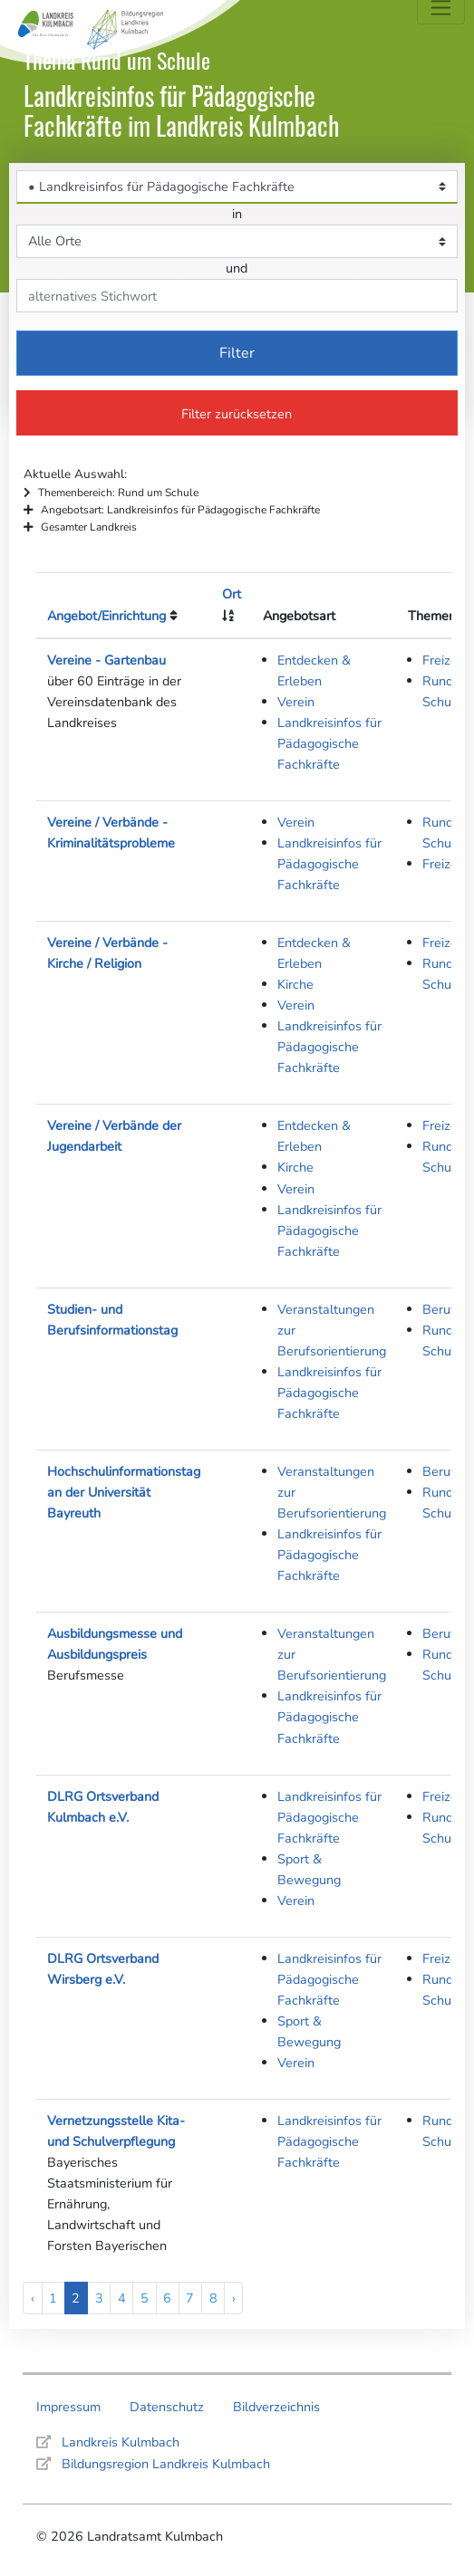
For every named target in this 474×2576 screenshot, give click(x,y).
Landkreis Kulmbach (120, 2442)
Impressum (68, 2407)
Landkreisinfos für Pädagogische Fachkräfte (329, 743)
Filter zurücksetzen (236, 414)
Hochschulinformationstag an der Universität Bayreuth (123, 1492)
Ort (231, 594)
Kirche (295, 984)
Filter (237, 353)
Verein (295, 702)
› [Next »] (234, 2298)
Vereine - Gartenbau (106, 660)
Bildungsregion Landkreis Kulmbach (166, 2464)
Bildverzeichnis (276, 2407)
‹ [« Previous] (32, 2298)
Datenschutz (167, 2407)
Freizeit (443, 660)
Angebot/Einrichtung (106, 616)
